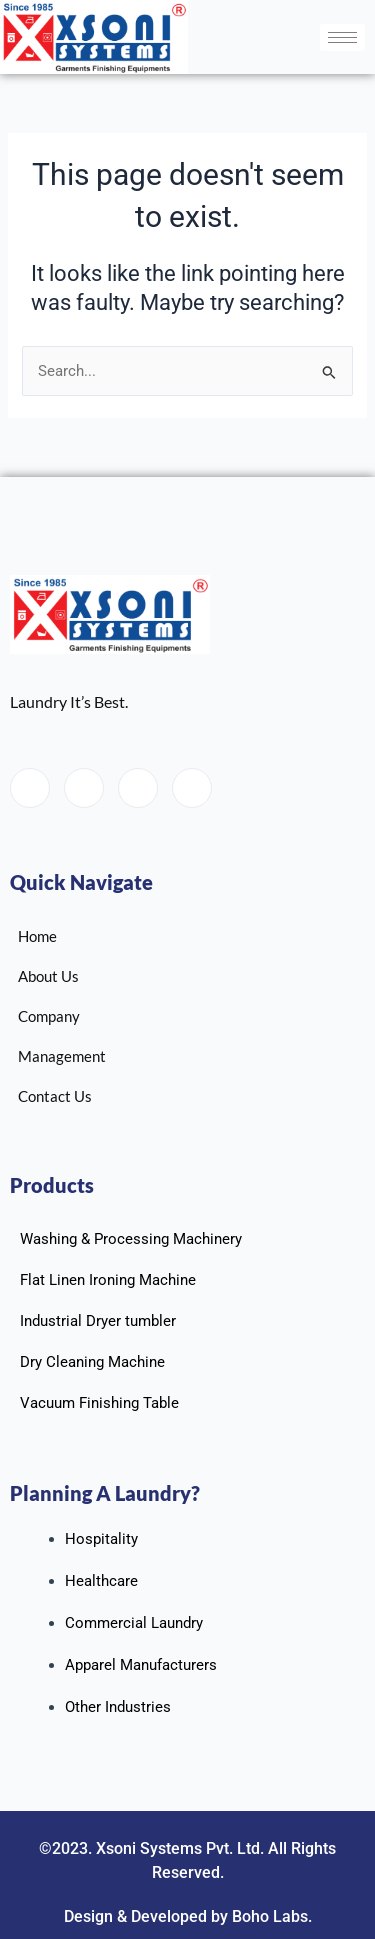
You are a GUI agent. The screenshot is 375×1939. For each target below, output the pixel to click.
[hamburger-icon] (342, 37)
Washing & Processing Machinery (131, 1239)
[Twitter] (84, 788)
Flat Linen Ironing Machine (108, 1280)
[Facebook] (30, 788)
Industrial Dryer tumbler (98, 1321)
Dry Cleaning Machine (92, 1362)
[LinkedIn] (138, 788)
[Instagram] (192, 788)
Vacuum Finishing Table (99, 1403)
